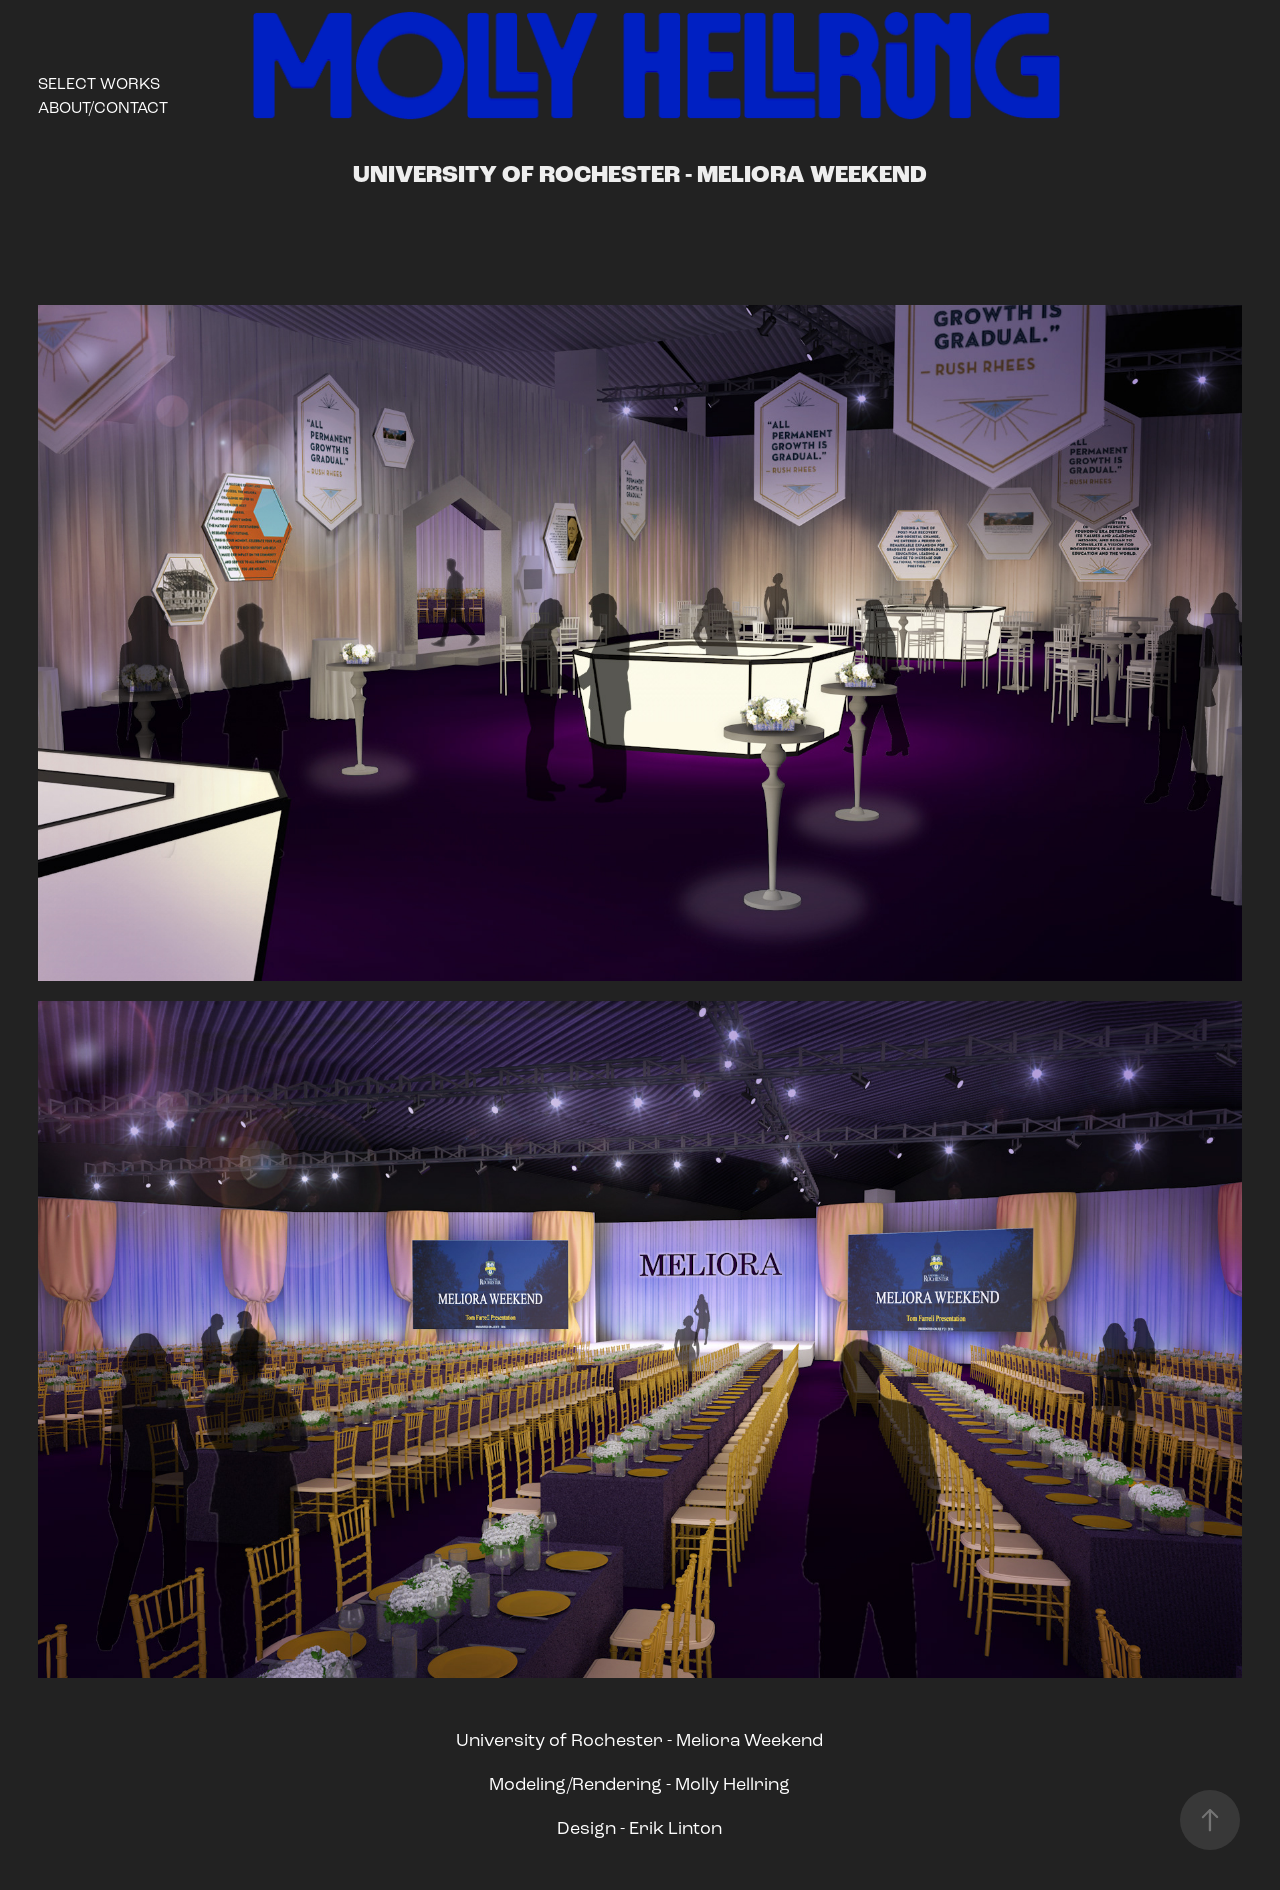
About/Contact (103, 107)
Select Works (99, 83)
